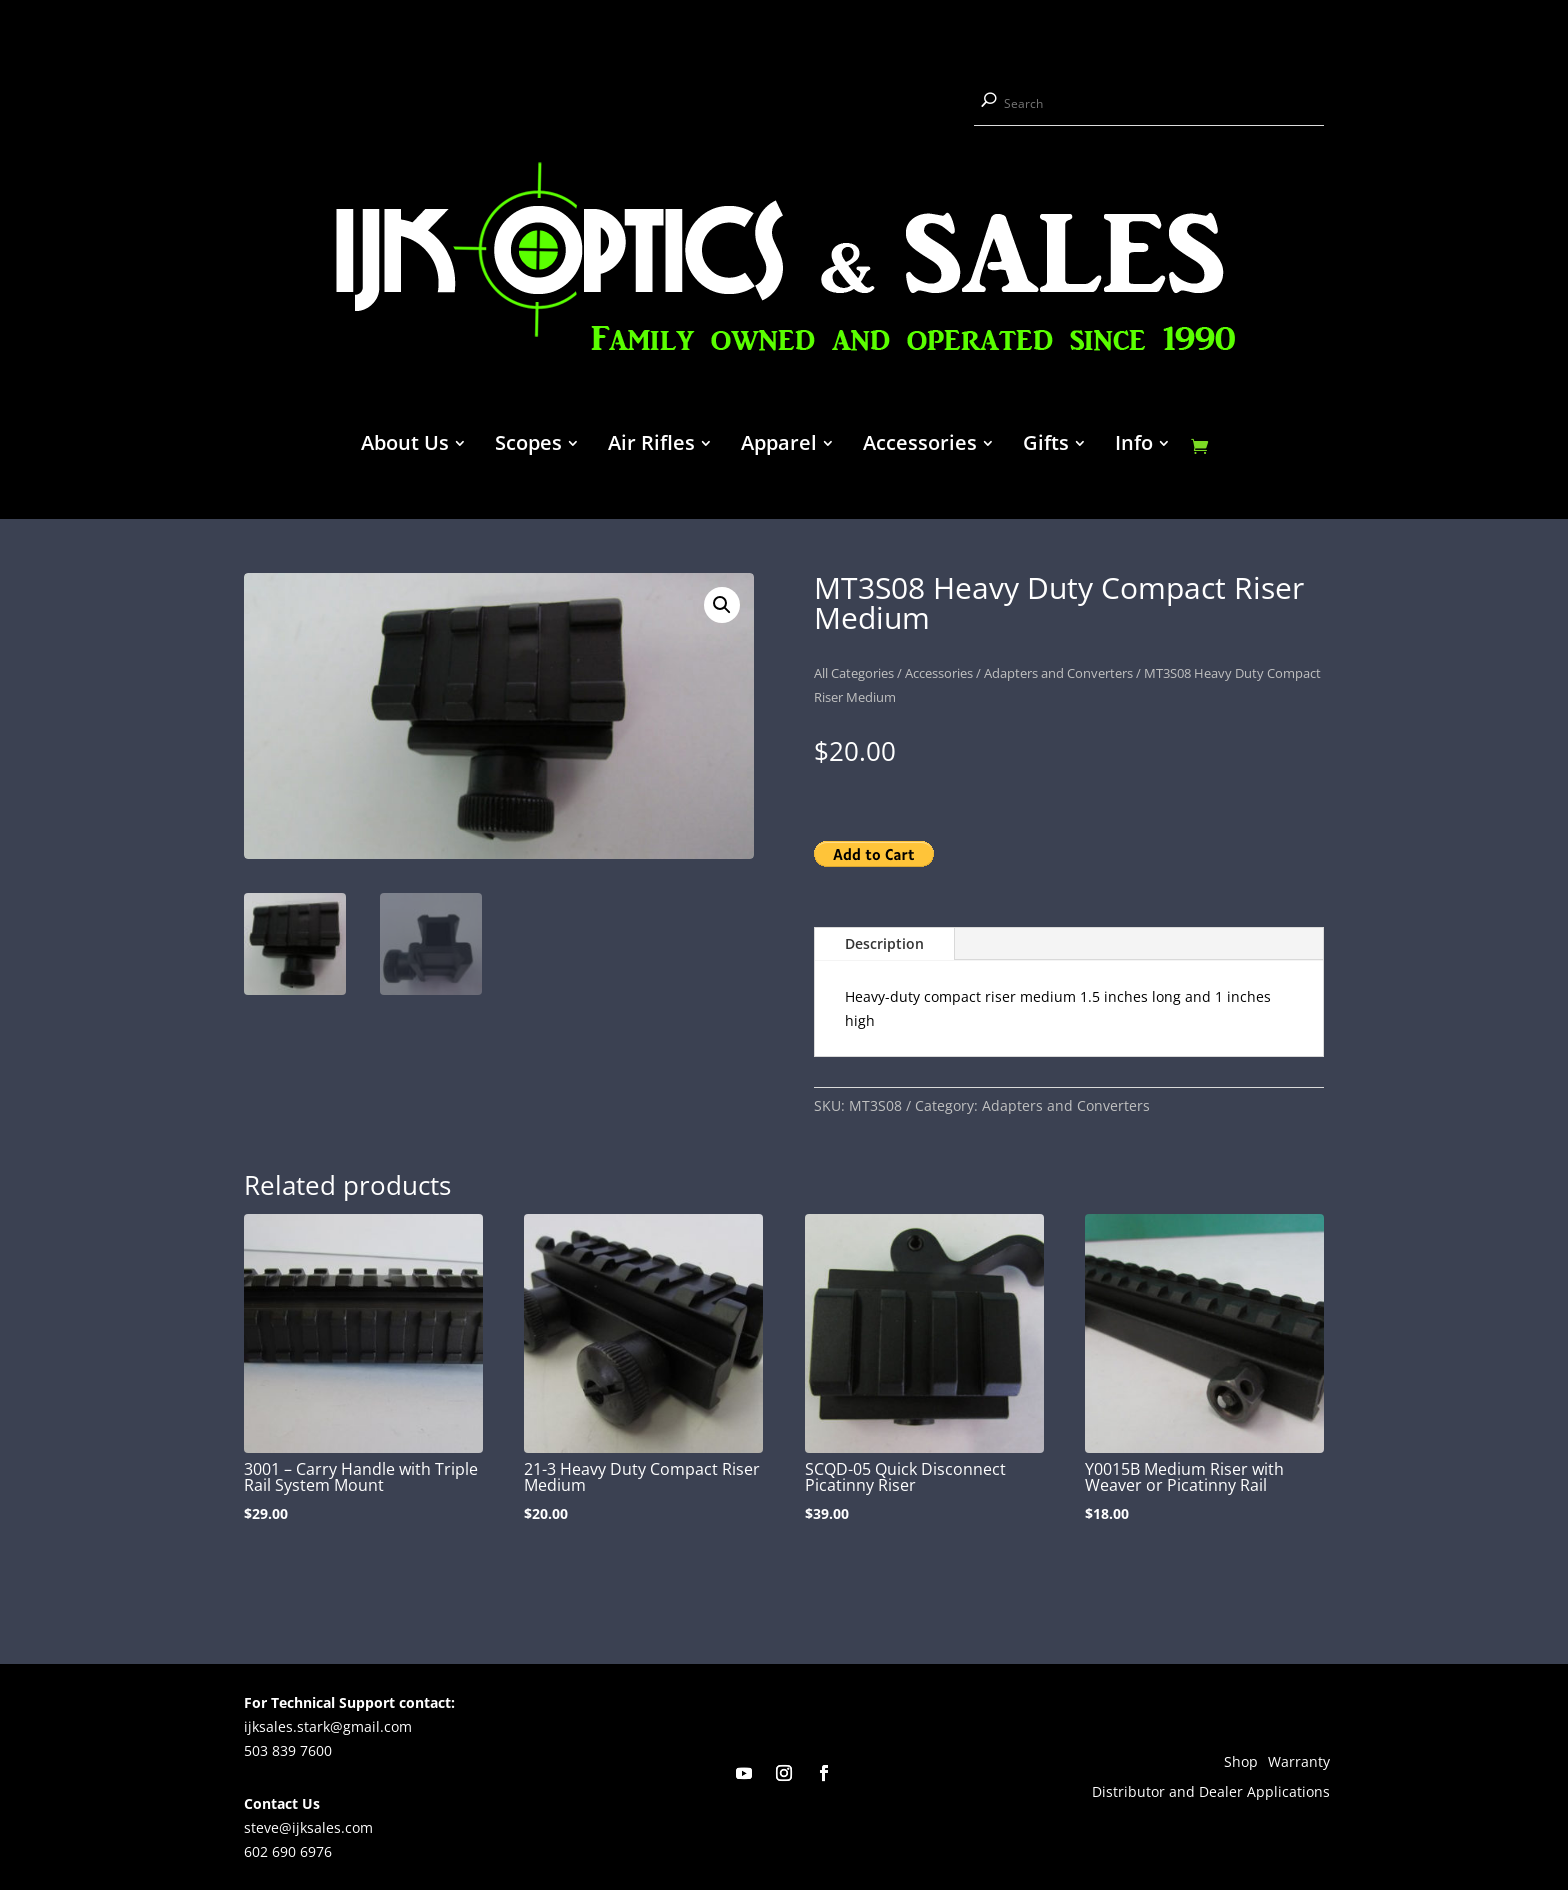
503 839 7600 (288, 1750)
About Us (405, 446)
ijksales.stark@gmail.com (328, 1726)
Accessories (920, 446)
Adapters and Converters (1058, 673)
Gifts (1046, 446)
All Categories (854, 673)
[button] (722, 605)
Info (1134, 446)
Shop (1241, 1763)
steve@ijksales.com (308, 1827)
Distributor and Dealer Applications (1211, 1793)
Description (884, 943)
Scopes (528, 446)
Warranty (1299, 1763)
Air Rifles (651, 446)
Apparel (779, 446)
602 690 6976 (288, 1851)
